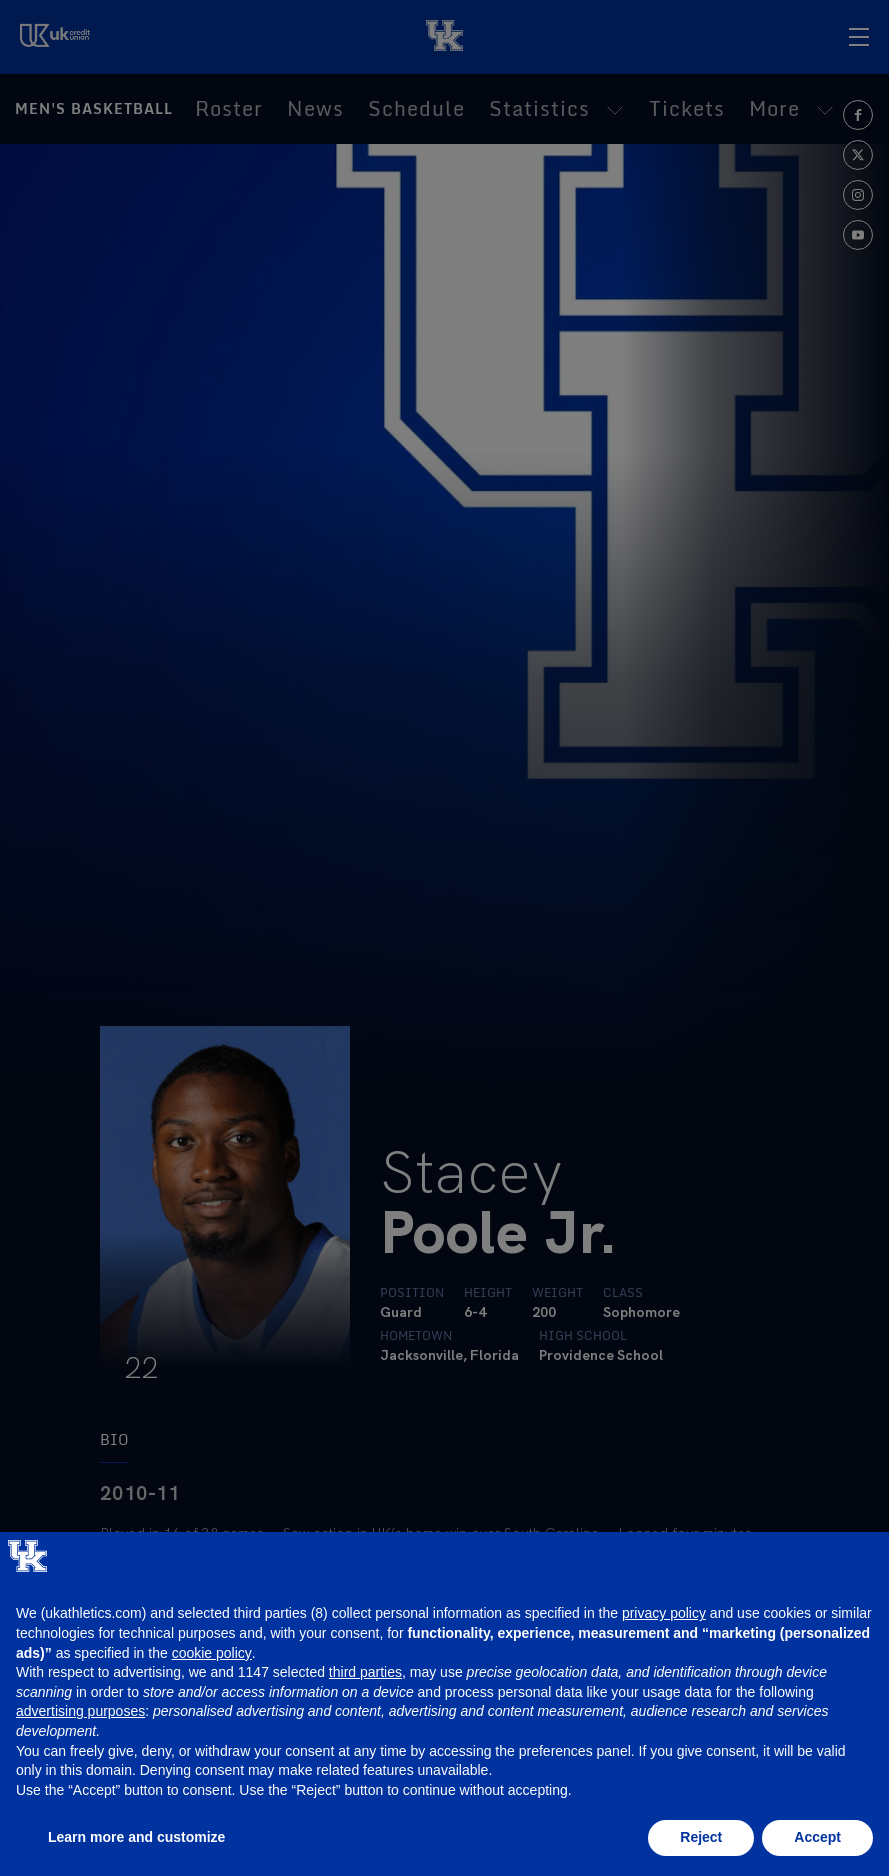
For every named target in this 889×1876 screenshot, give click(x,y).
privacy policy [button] (664, 1613)
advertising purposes (80, 1711)
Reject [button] (701, 1837)
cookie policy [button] (212, 1653)
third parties (365, 1672)
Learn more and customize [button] (136, 1837)
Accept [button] (817, 1837)
